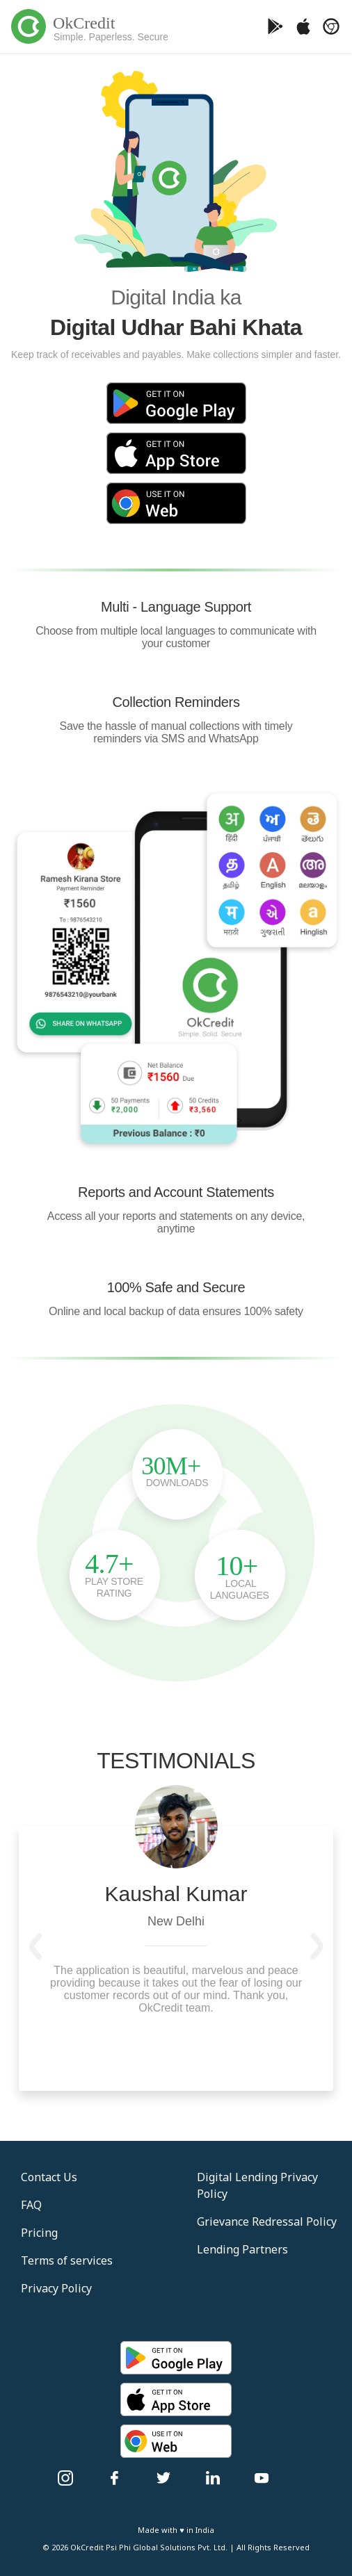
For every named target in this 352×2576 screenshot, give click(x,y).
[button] (35, 1946)
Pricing (39, 2232)
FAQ (31, 2204)
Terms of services (67, 2260)
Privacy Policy (56, 2288)
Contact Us (49, 2177)
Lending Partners (242, 2249)
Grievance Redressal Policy (267, 2221)
